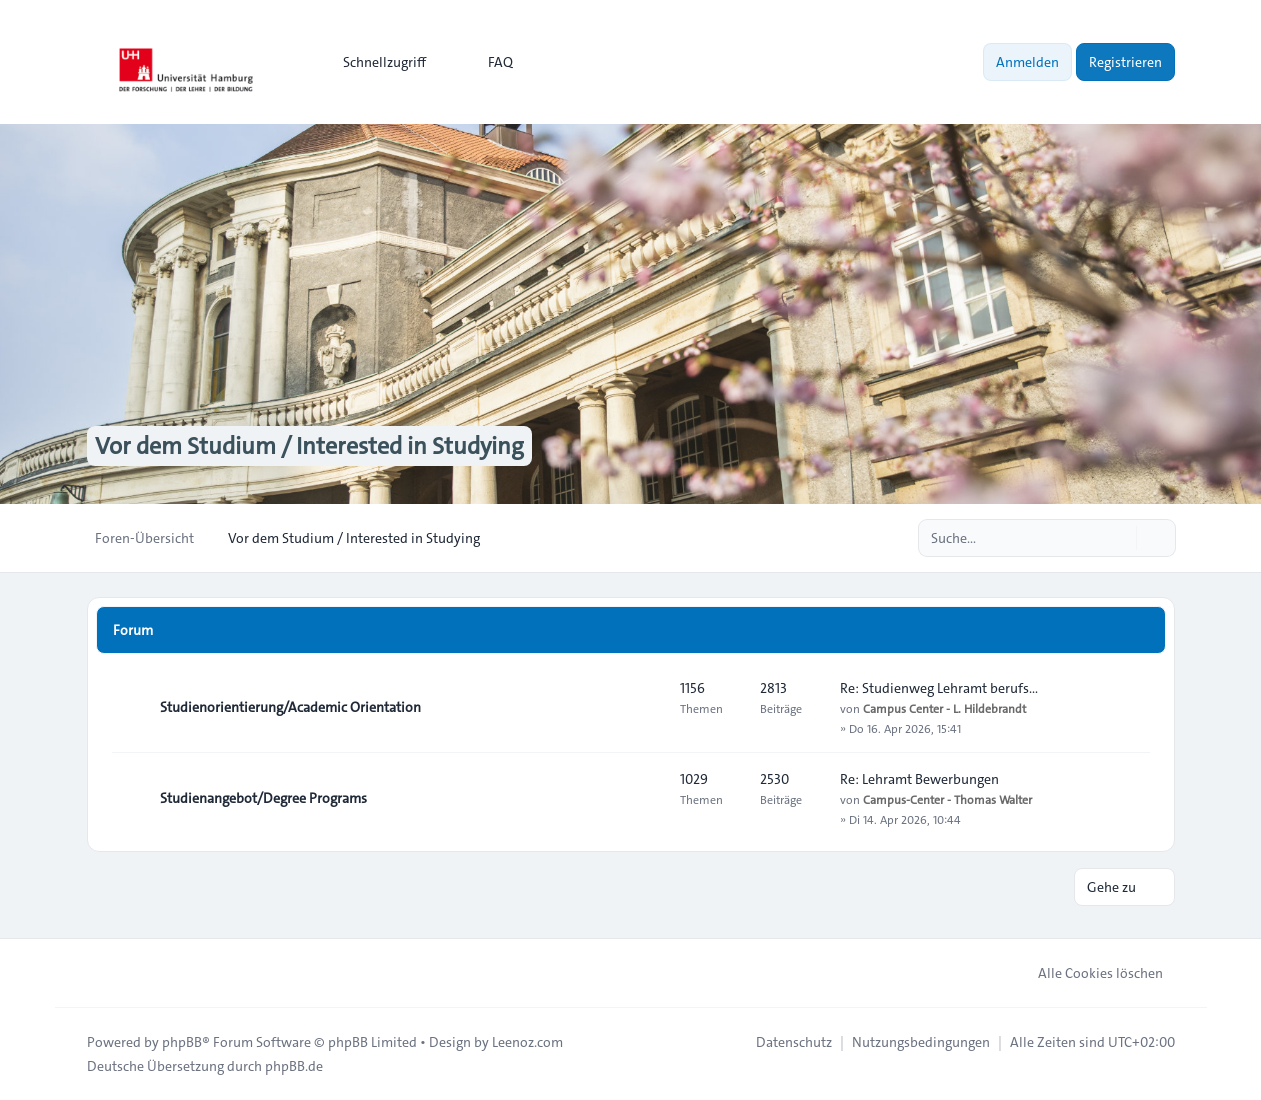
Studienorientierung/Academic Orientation (290, 707)
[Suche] (1119, 538)
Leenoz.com (527, 1042)
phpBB (182, 1042)
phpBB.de (294, 1066)
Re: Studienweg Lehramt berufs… (939, 688)
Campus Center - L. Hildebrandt (944, 708)
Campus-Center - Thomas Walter (947, 799)
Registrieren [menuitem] (1125, 62)
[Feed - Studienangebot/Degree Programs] (647, 798)
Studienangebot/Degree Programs (263, 798)
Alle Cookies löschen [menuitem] (1087, 973)
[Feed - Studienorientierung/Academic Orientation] (647, 707)
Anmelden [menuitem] (1027, 62)
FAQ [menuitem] (487, 62)
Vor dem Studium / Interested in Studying (309, 446)
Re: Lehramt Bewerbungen (919, 779)
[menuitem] (375, 62)
